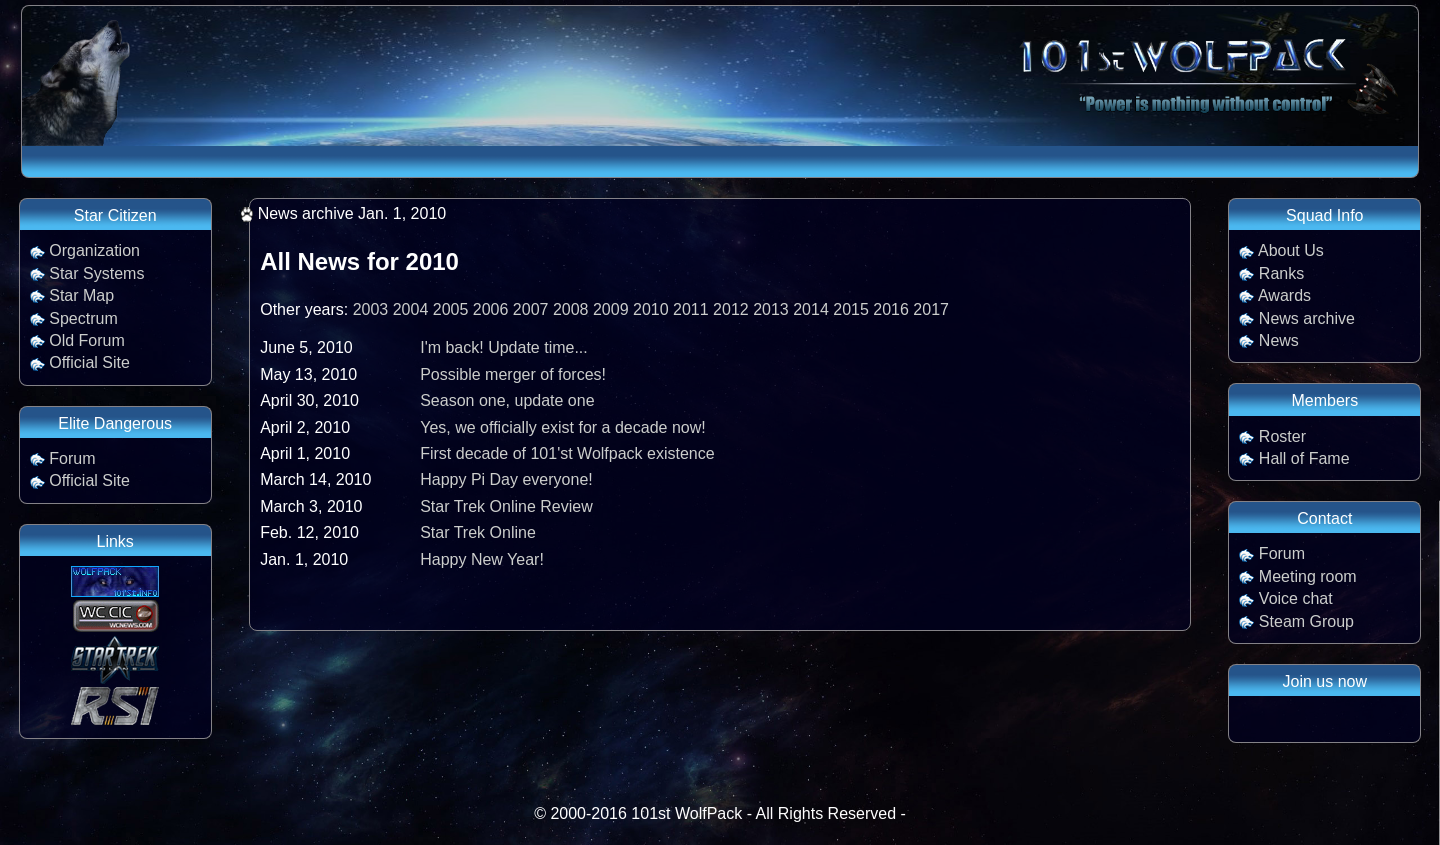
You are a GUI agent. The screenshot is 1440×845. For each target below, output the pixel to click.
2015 (851, 309)
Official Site (89, 362)
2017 (931, 309)
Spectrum (83, 318)
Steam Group (1306, 621)
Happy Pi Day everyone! (506, 479)
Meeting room (1308, 576)
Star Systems (96, 273)
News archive (1307, 318)
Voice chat (1296, 598)
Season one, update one (507, 400)
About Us (1291, 250)
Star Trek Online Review (506, 506)
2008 (571, 309)
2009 (611, 309)
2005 (451, 309)
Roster (1282, 436)
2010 (651, 309)
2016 (891, 309)
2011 (691, 309)
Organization (94, 250)
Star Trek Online (478, 532)
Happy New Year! (482, 559)
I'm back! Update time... (504, 347)
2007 (531, 309)
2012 (731, 309)
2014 (811, 309)
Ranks (1281, 273)
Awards (1284, 295)
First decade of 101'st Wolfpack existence (567, 453)
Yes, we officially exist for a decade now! (563, 427)
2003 (371, 309)
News (1279, 340)
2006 (491, 309)
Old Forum (87, 340)
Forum (72, 458)
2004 (411, 309)
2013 (771, 309)
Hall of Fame (1304, 458)
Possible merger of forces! (513, 374)
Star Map (81, 295)
